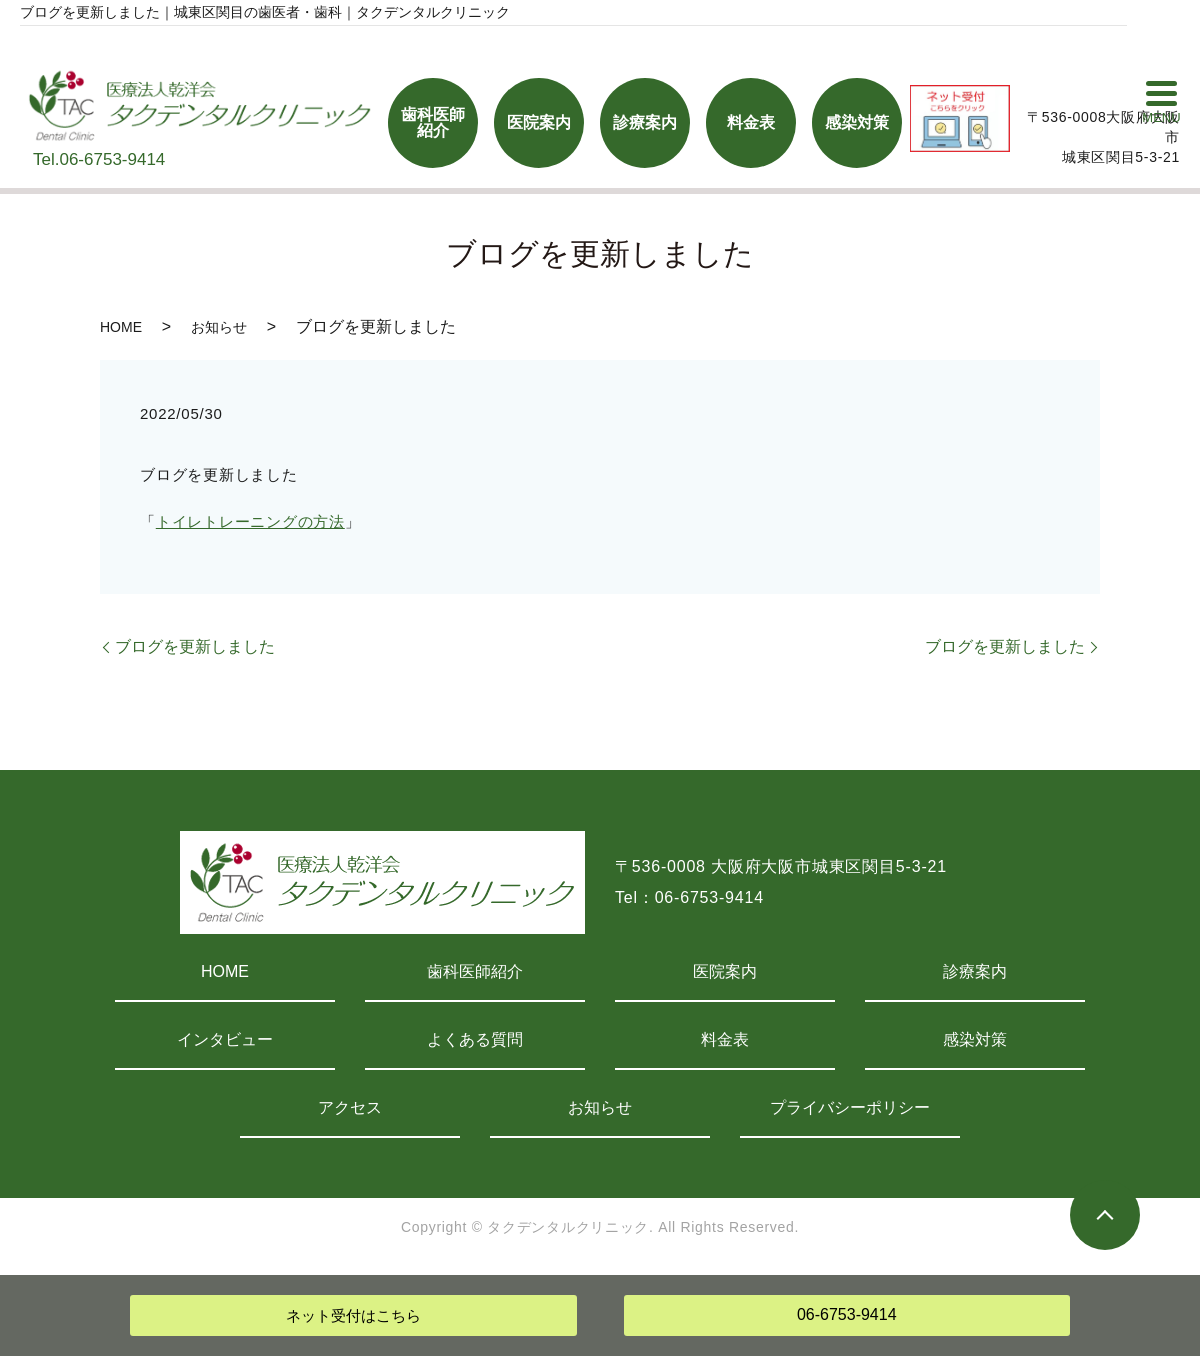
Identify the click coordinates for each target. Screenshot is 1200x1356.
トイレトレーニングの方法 (250, 521)
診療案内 (975, 971)
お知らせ (219, 327)
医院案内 (725, 971)
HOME (121, 327)
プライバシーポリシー (850, 1107)
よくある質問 (475, 1039)
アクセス (350, 1107)
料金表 (725, 1039)
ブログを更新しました (195, 646)
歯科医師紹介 (475, 971)
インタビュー (225, 1039)
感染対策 (975, 1039)
